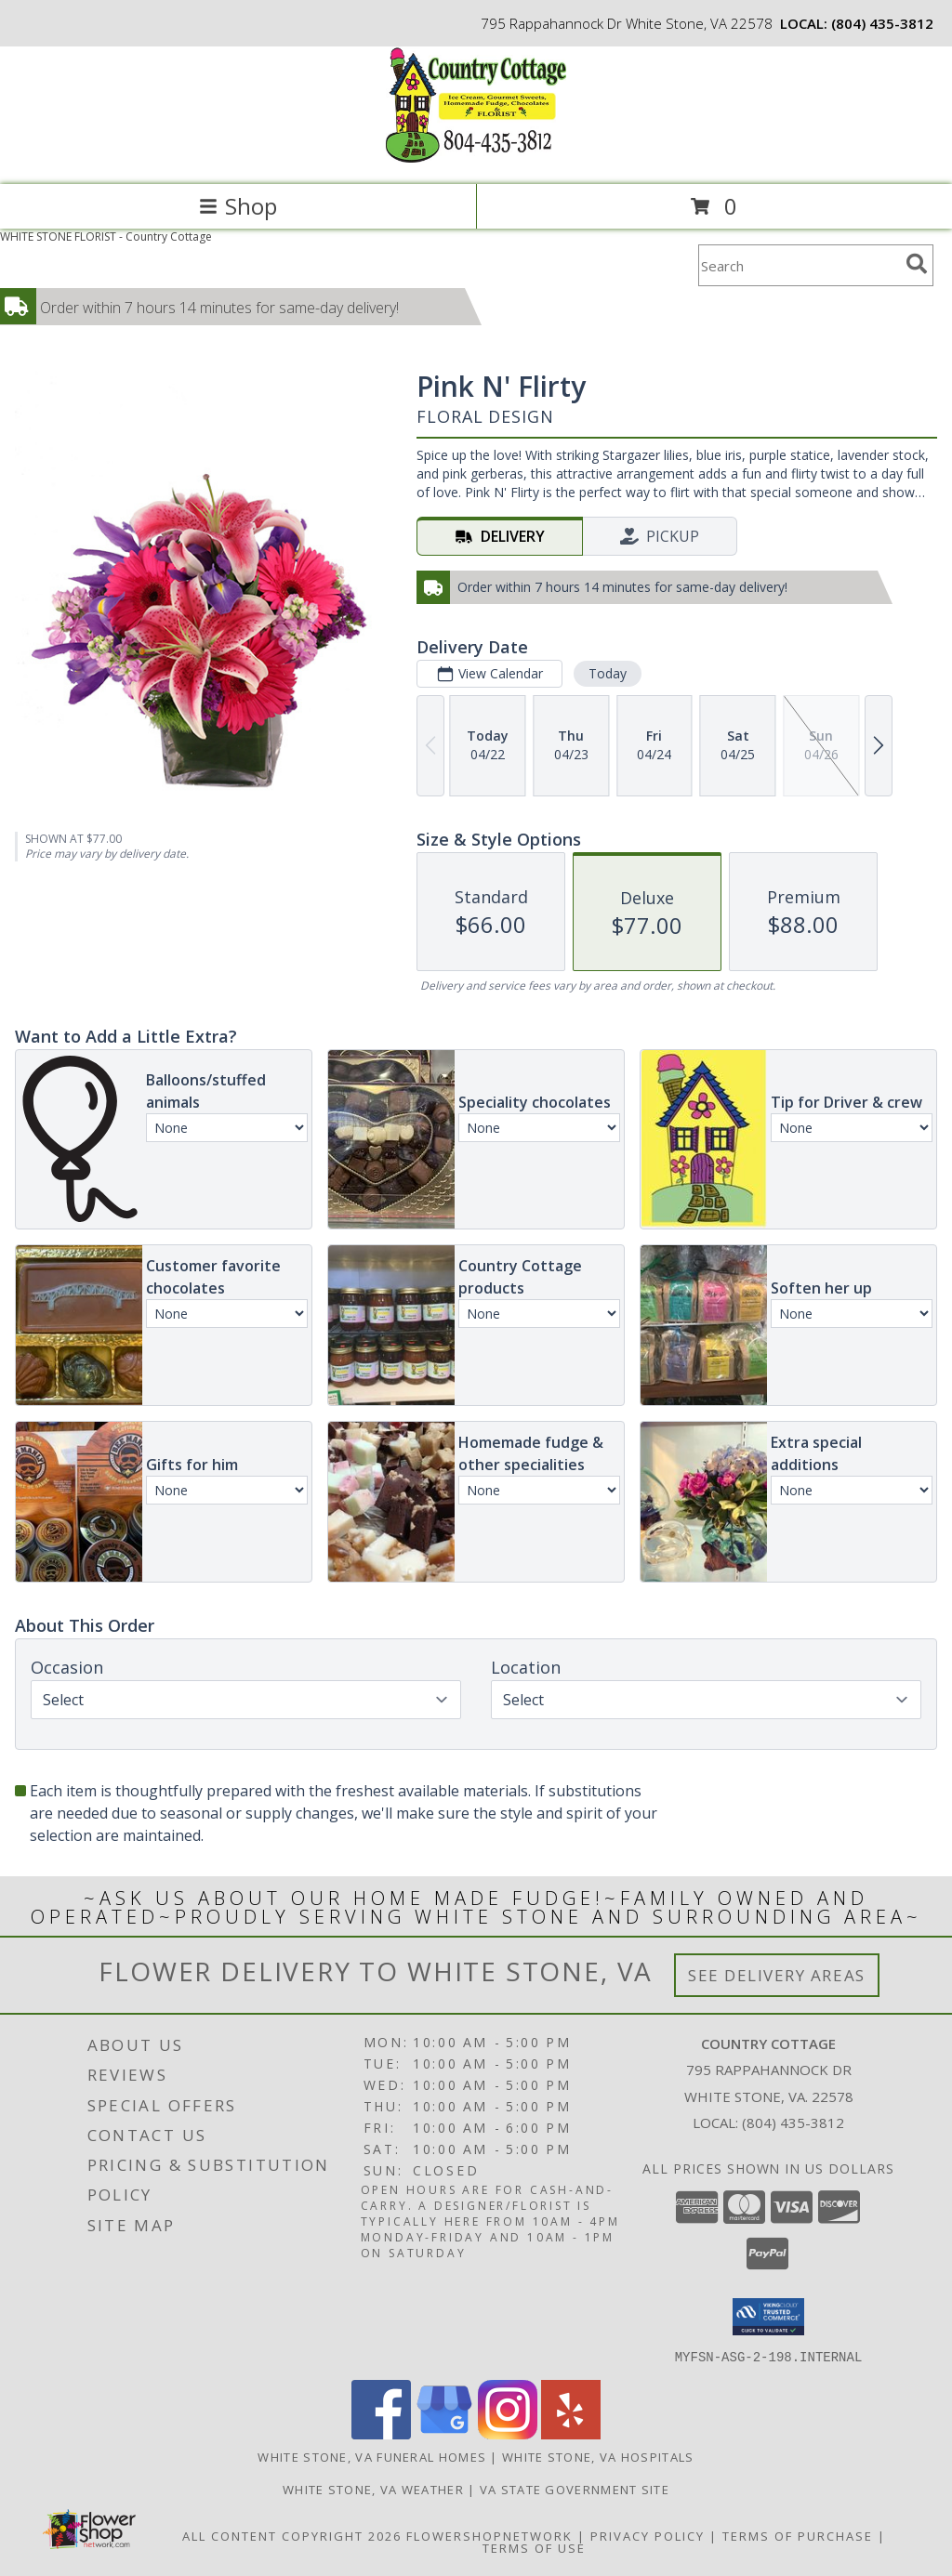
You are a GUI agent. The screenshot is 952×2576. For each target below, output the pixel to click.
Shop (238, 206)
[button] (768, 2316)
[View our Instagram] (507, 2433)
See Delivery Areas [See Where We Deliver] (777, 1975)
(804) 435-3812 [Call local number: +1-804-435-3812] (882, 23)
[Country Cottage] (475, 157)
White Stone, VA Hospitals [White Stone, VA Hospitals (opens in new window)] (598, 2456)
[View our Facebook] (381, 2433)
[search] (916, 264)
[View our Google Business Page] (444, 2433)
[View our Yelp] (571, 2433)
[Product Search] (798, 265)
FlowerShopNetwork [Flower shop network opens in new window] (489, 2535)
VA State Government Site (574, 2488)
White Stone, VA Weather (373, 2488)
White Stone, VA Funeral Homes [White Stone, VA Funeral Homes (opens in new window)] (372, 2456)
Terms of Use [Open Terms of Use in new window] (534, 2547)
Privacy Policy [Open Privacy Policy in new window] (647, 2535)
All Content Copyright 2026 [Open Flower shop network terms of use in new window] (292, 2535)
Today (607, 673)
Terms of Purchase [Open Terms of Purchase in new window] (797, 2535)
